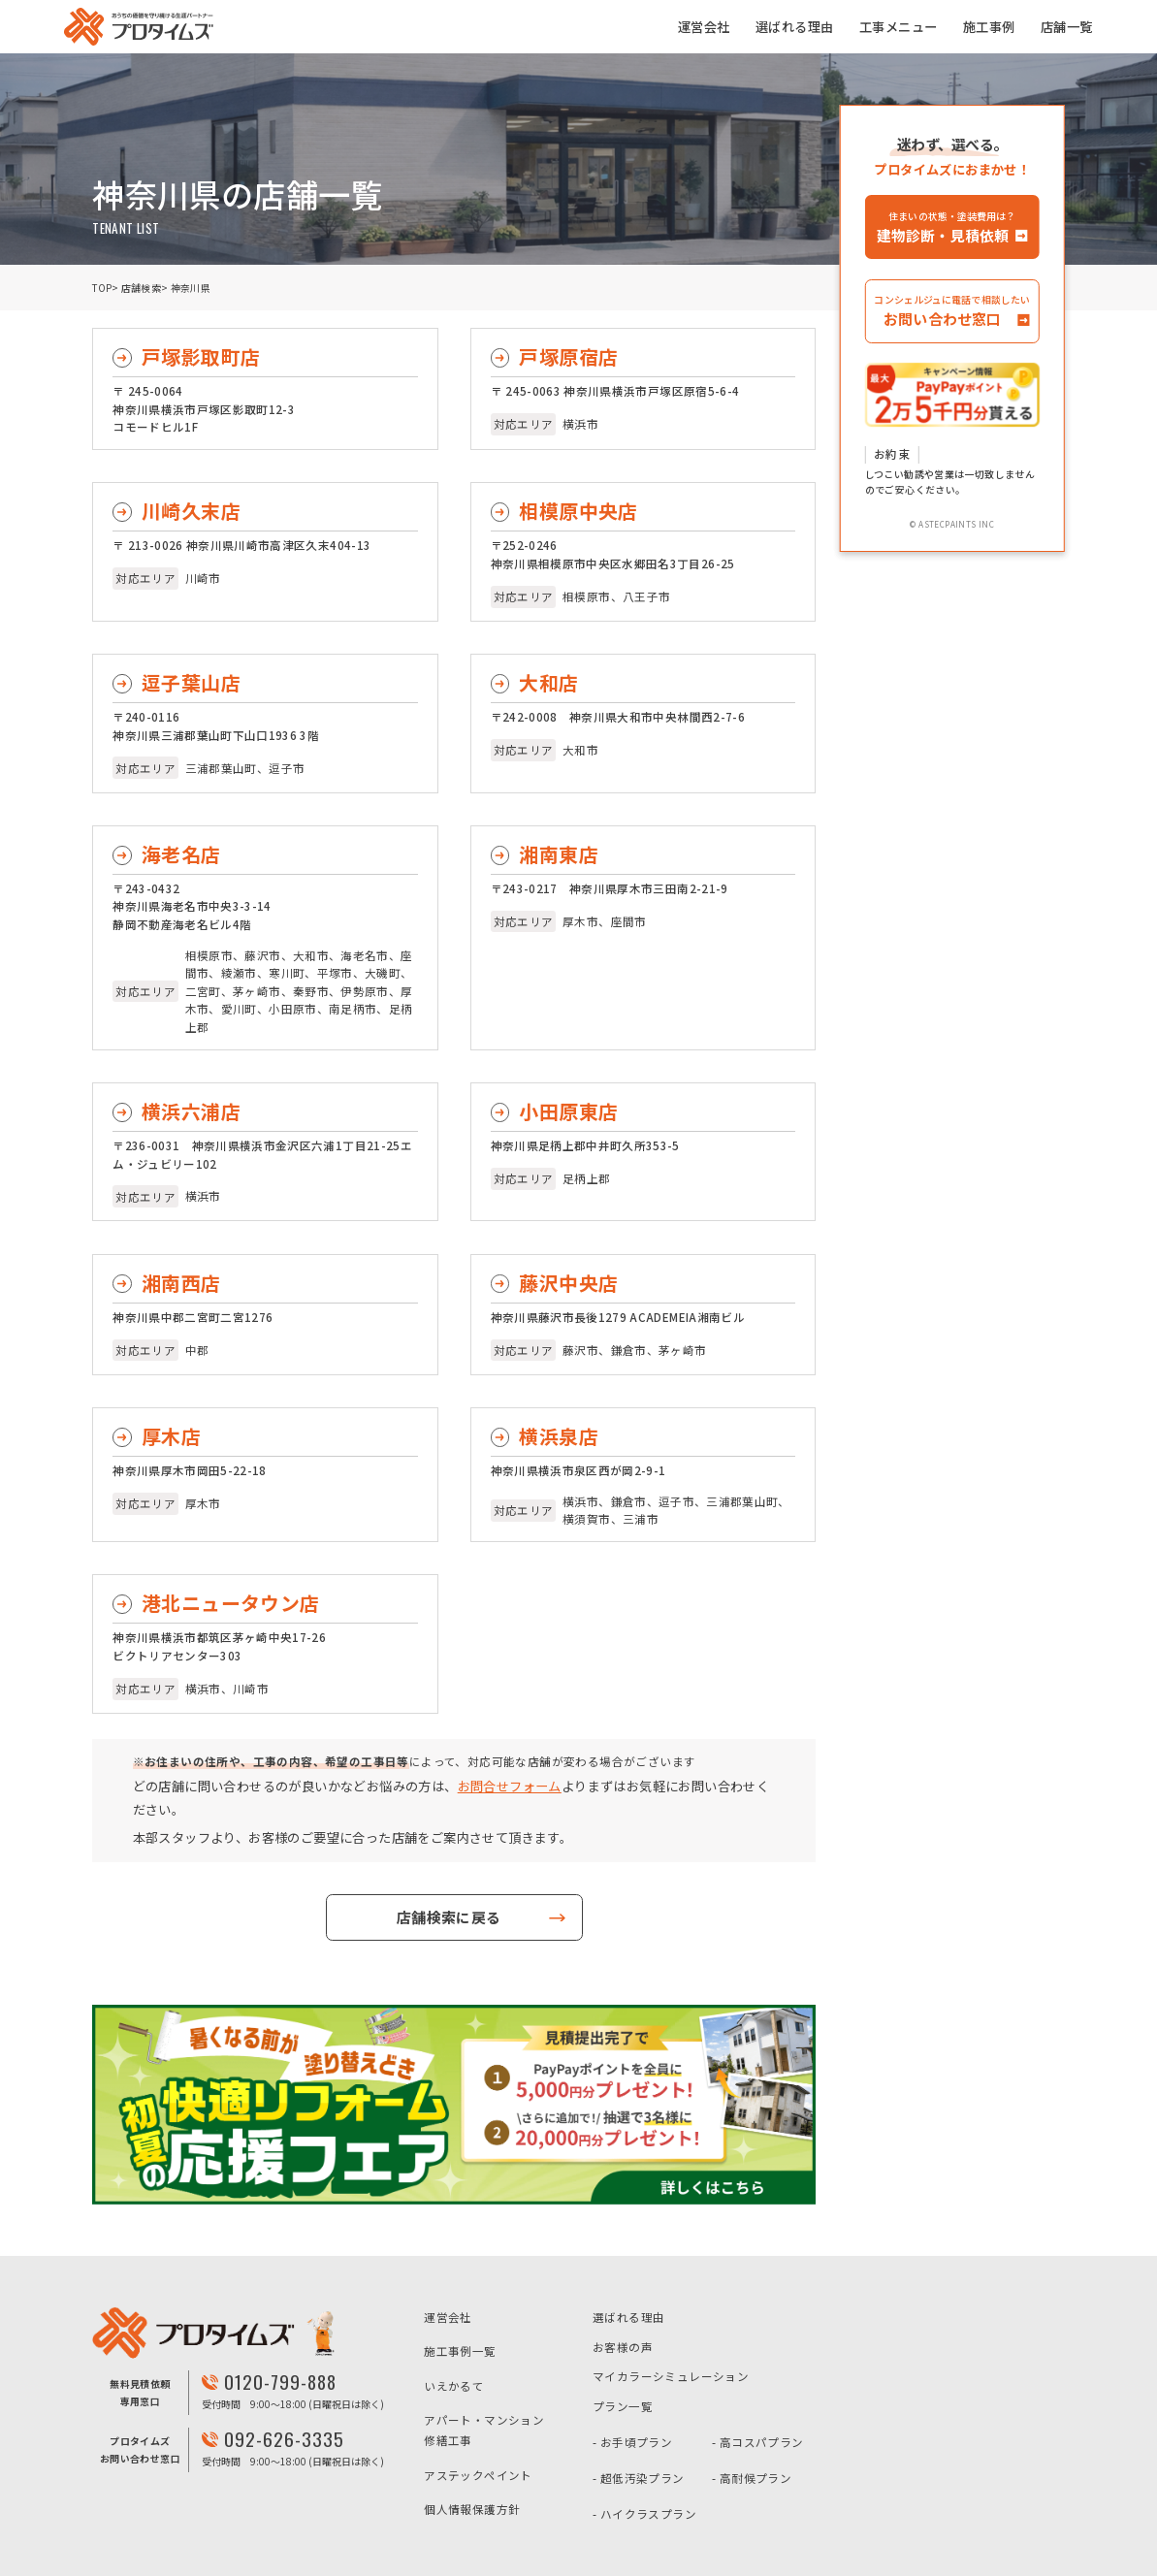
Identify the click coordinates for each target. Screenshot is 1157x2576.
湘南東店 (558, 854)
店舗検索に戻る (448, 1917)
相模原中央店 (578, 511)
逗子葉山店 (191, 682)
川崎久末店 (191, 511)
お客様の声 (623, 2347)
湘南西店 (181, 1283)
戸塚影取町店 (201, 356)
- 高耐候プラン (751, 2478)
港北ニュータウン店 (231, 1603)
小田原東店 (568, 1111)
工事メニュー (898, 26)
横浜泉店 (558, 1436)
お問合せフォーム (510, 1786)
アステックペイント (478, 2475)
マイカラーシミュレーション (671, 2376)
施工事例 (989, 26)
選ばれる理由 (794, 26)
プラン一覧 (623, 2406)
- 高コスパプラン (758, 2442)
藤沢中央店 (568, 1283)
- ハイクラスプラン (644, 2514)
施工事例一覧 (460, 2351)
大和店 (548, 682)
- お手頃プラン (632, 2442)
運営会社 (704, 26)
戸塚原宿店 (568, 356)
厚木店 (171, 1436)
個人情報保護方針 (472, 2509)
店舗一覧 (1067, 26)
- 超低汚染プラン (639, 2478)
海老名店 (181, 854)
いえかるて (454, 2386)
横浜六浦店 (191, 1111)
